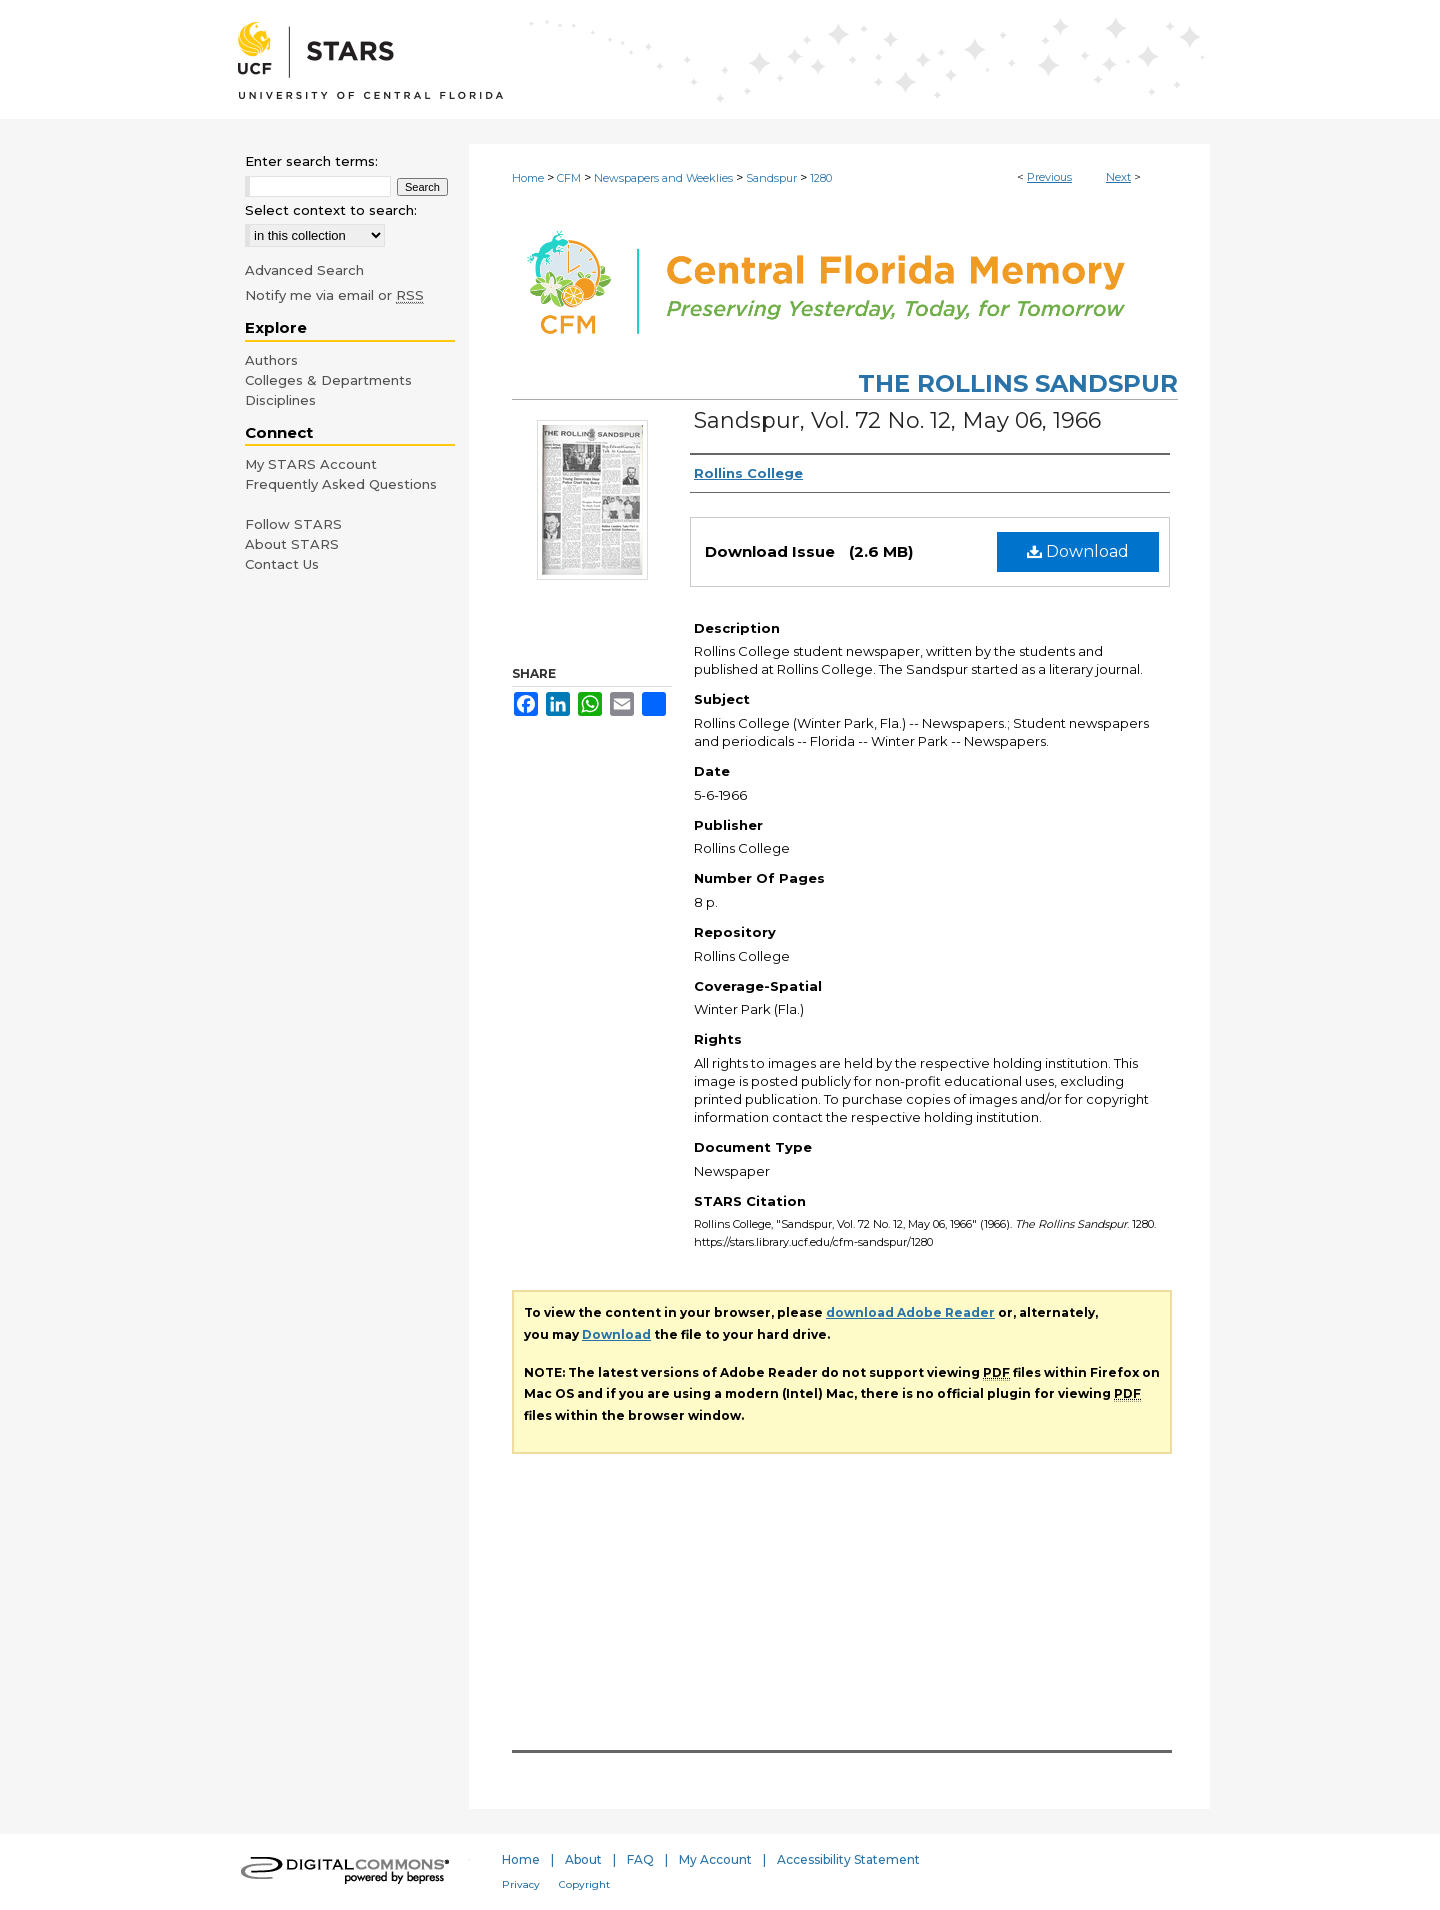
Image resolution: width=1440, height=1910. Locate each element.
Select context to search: (331, 210)
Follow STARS (293, 524)
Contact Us (282, 564)
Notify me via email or (334, 295)
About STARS (292, 544)
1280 (821, 178)
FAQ (640, 1859)
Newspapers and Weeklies (663, 178)
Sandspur (771, 178)
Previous (1049, 177)
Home (528, 178)
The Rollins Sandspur (1018, 383)
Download (1078, 551)
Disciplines (280, 400)
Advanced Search (304, 270)
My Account (715, 1859)
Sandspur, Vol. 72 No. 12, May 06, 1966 (897, 420)
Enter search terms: (311, 161)
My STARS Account (311, 464)
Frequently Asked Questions (341, 484)
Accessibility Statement (848, 1859)
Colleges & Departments (328, 380)
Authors (271, 360)
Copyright (584, 1884)
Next (1118, 177)
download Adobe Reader (910, 1312)
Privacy (521, 1884)
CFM (569, 178)
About (583, 1859)
